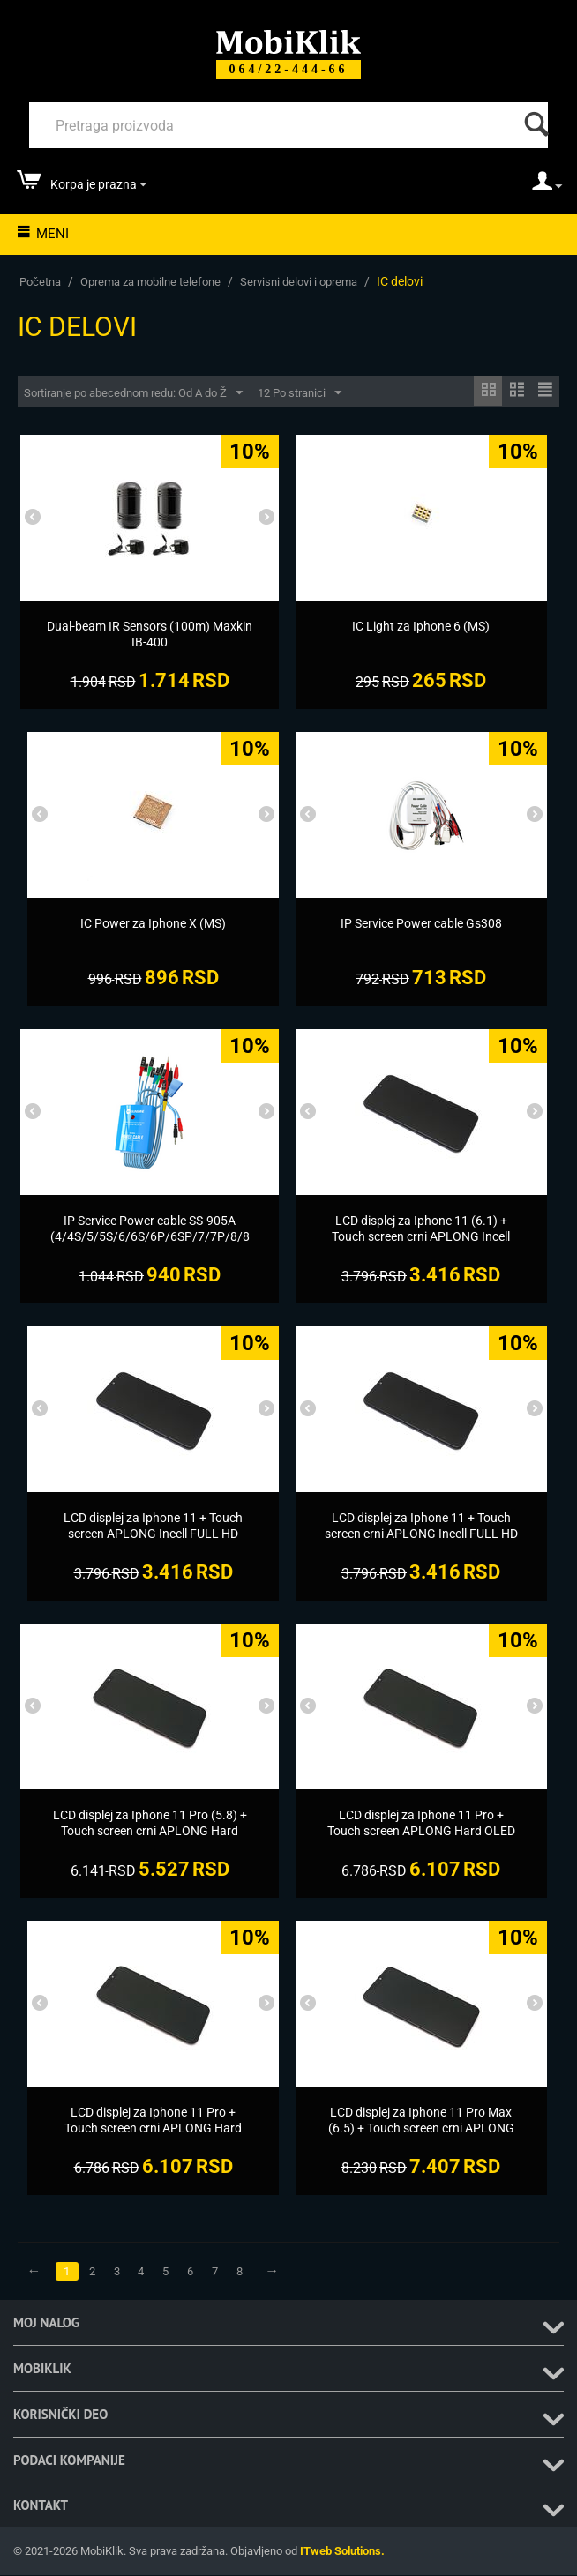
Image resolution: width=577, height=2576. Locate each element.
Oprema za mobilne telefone (150, 281)
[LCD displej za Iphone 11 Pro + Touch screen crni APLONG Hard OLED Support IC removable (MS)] (153, 2129)
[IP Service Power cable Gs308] (421, 924)
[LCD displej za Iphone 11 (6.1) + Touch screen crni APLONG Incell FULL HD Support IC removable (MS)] (421, 1237)
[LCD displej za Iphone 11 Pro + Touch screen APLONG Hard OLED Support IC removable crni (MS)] (421, 1831)
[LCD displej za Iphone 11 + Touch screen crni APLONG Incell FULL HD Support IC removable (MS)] (421, 1534)
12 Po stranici (299, 393)
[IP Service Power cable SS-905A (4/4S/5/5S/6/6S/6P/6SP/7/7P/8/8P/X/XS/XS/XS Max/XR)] (149, 1237)
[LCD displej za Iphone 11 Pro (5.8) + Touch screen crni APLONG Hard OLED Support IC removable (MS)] (149, 1831)
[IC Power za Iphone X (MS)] (153, 924)
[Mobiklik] (288, 40)
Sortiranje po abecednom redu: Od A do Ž (133, 393)
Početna (40, 281)
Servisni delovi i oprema (298, 281)
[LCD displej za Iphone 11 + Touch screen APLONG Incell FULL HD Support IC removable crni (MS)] (153, 1534)
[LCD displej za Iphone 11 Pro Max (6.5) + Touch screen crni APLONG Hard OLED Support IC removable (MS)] (421, 2137)
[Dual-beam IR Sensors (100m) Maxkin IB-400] (149, 635)
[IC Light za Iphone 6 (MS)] (421, 627)
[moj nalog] (547, 187)
